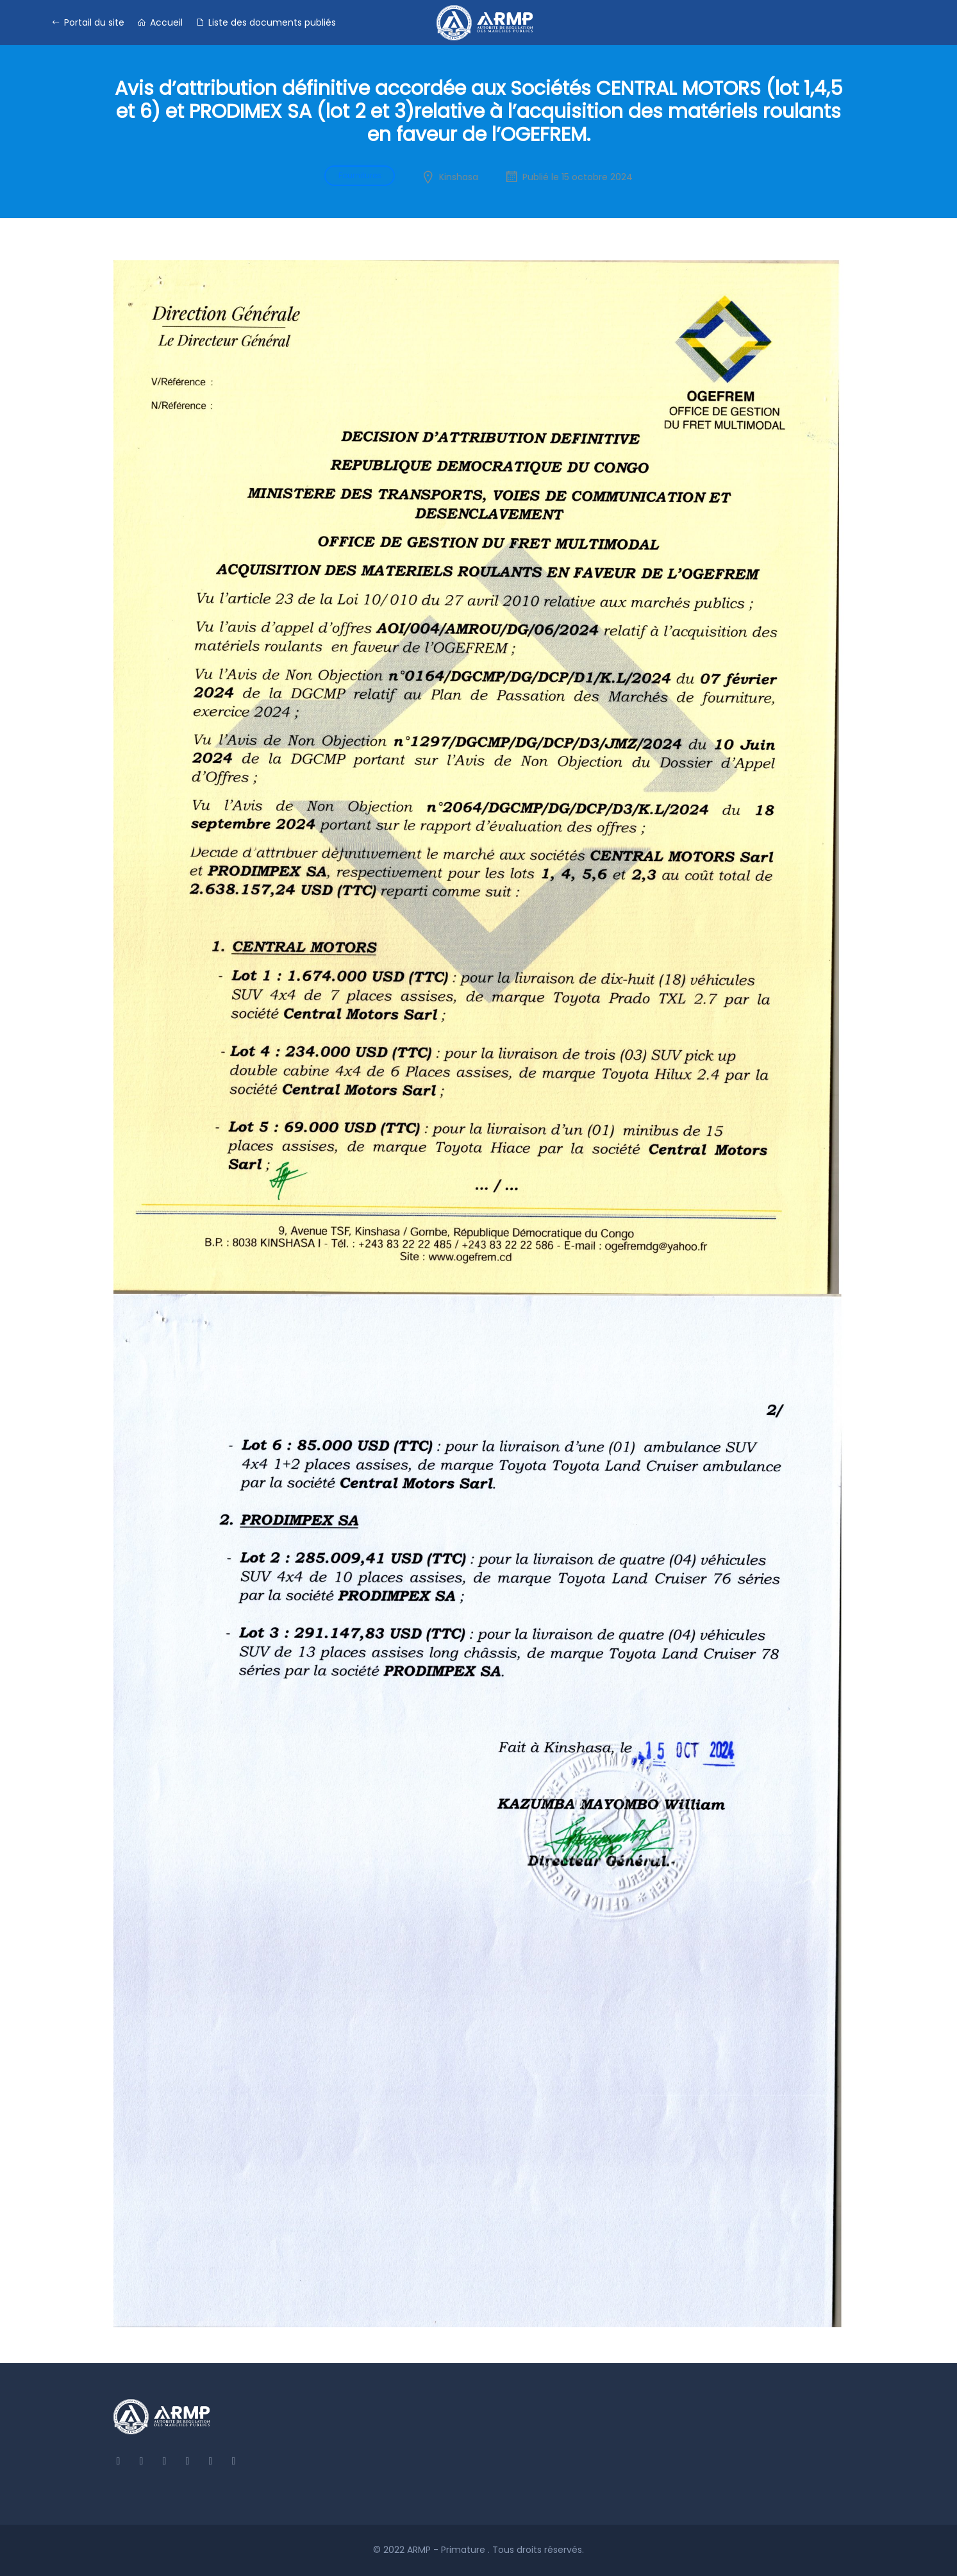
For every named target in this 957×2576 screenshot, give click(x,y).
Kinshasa (458, 177)
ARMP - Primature (447, 2549)
